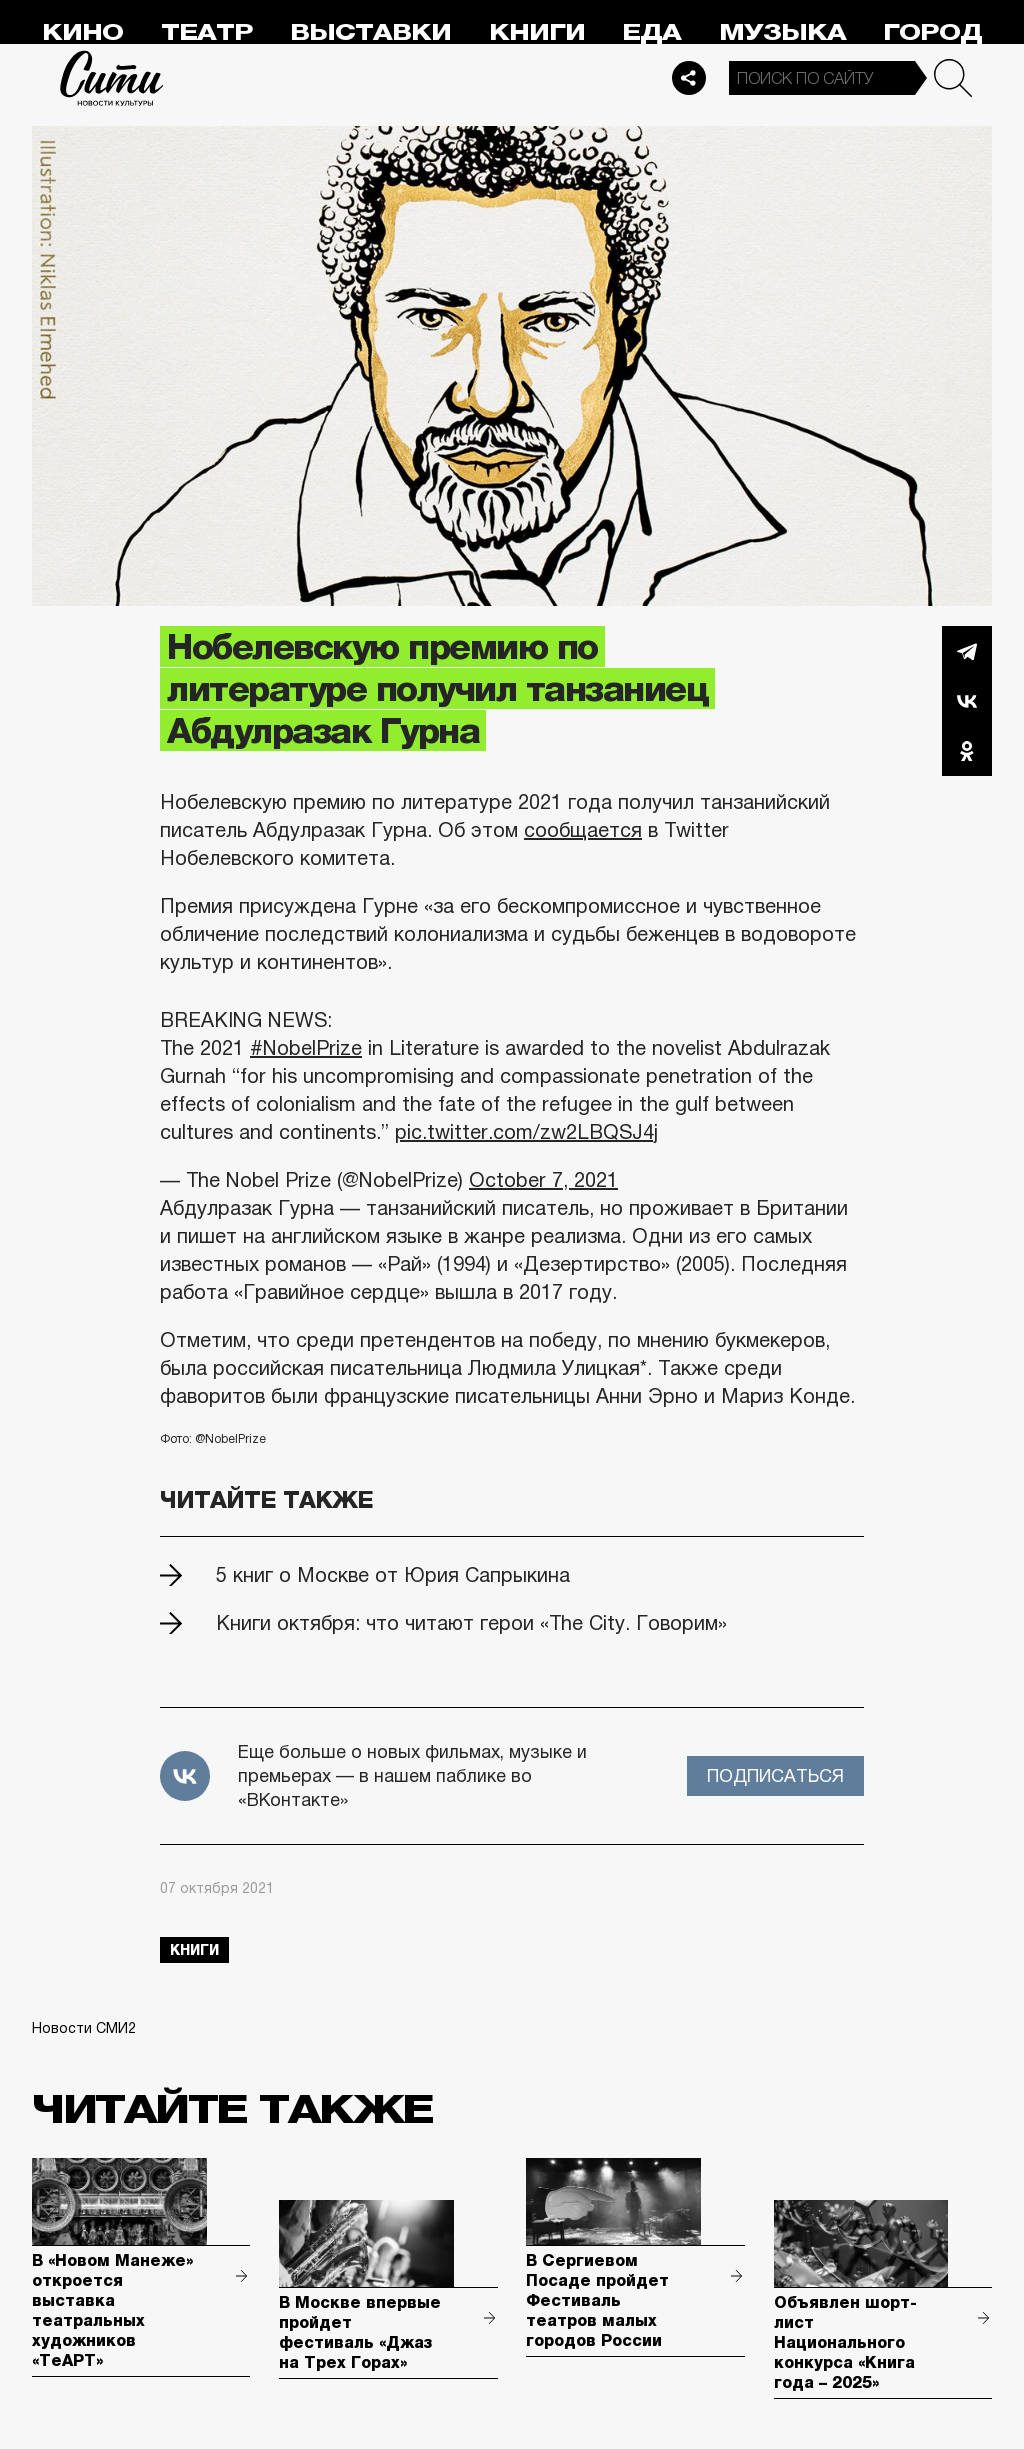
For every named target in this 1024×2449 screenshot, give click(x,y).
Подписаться (775, 1776)
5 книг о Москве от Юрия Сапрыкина (393, 1575)
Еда (651, 32)
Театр (207, 32)
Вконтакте (967, 701)
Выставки (370, 32)
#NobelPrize (306, 1048)
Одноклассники (967, 751)
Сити (112, 78)
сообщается (583, 830)
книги (194, 1950)
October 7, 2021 (543, 1180)
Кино (82, 32)
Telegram (967, 651)
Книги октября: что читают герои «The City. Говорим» (471, 1623)
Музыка (782, 32)
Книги (537, 32)
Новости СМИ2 (84, 2028)
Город (932, 32)
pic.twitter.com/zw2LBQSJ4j (526, 1132)
